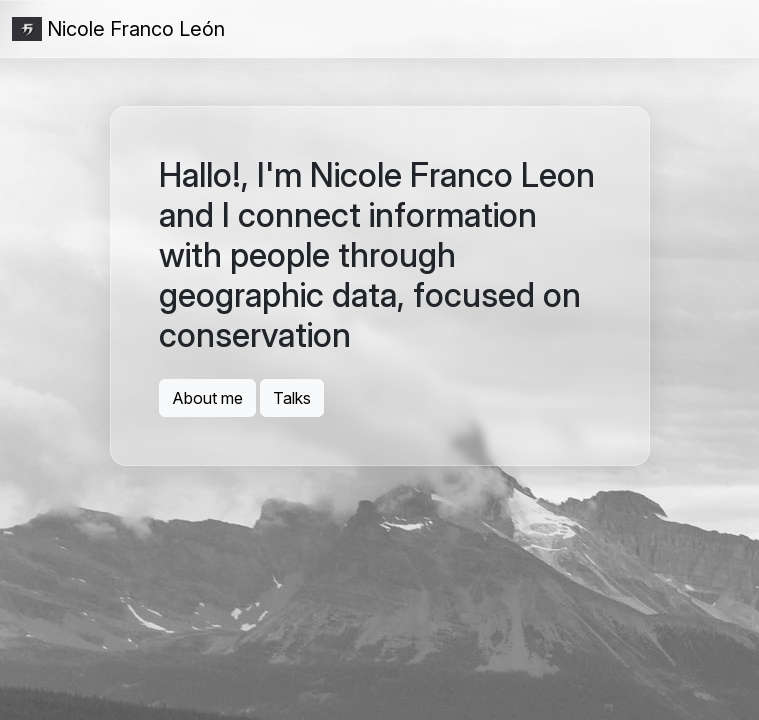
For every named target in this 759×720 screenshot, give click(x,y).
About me (207, 398)
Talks (292, 398)
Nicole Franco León (118, 29)
